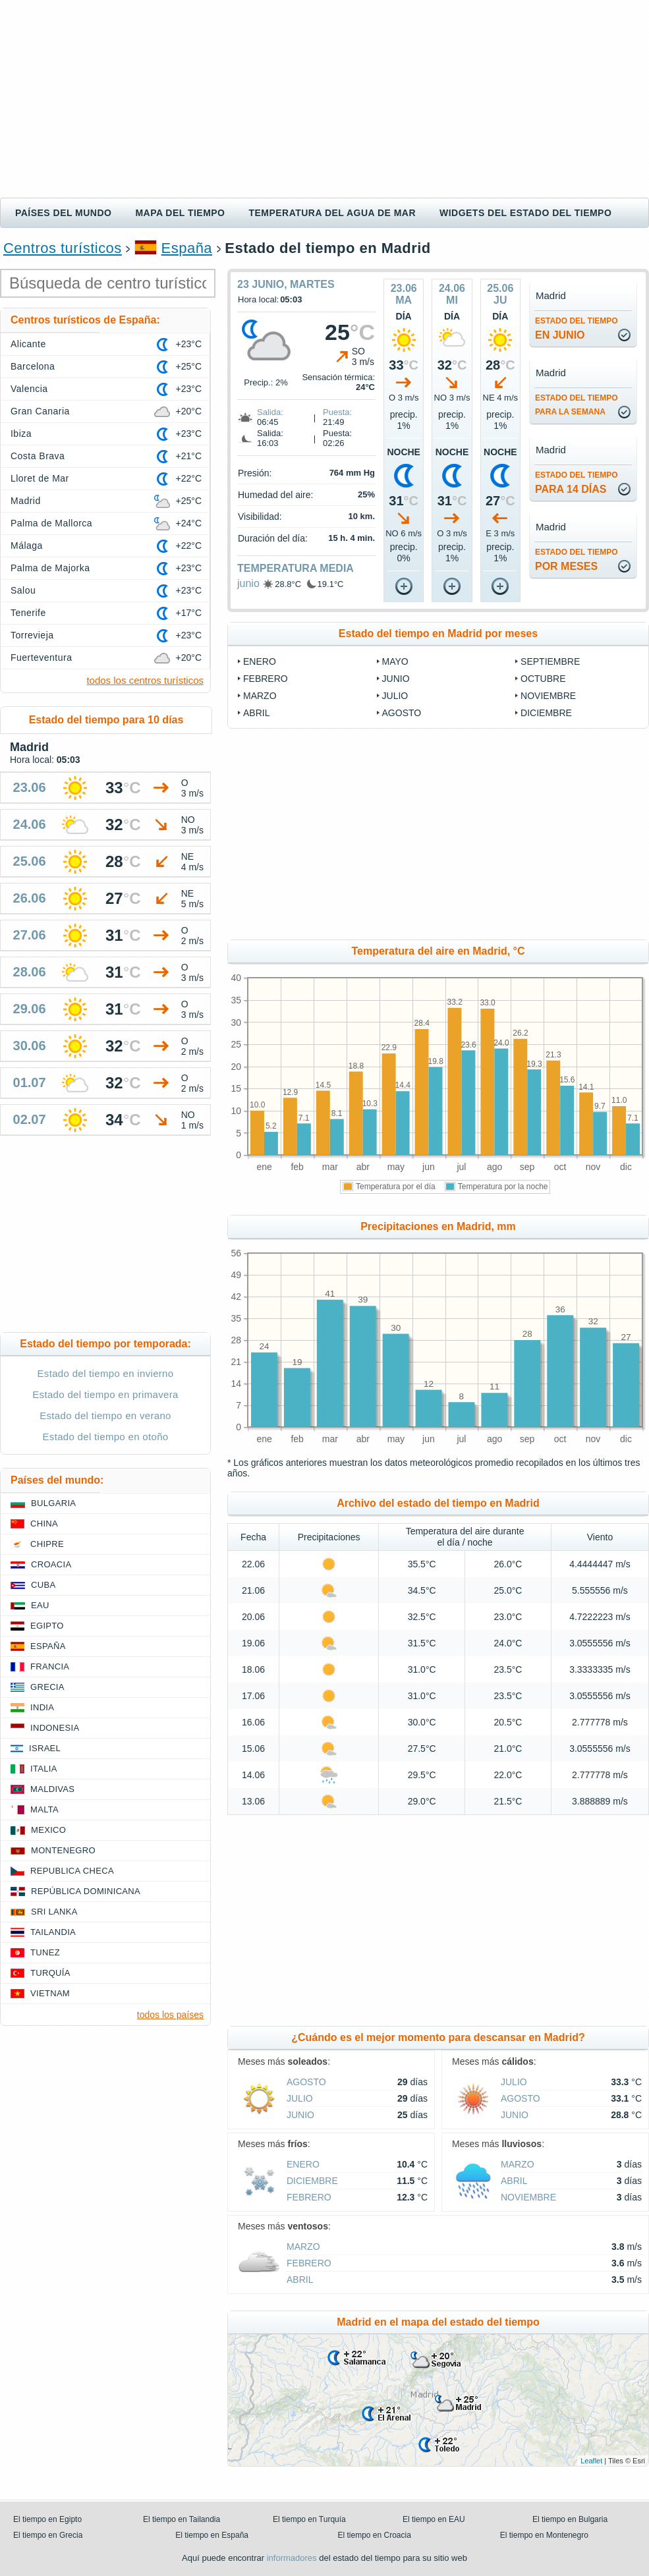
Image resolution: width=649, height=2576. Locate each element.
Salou (23, 590)
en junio (576, 328)
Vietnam (50, 1993)
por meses (576, 559)
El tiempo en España (211, 2535)
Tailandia (53, 1932)
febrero (265, 678)
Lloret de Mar (40, 478)
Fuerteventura (41, 657)
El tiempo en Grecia (47, 2535)
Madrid (26, 500)
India (42, 1707)
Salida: (270, 412)
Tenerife (28, 612)
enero (259, 661)
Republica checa (72, 1871)
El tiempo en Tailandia (181, 2519)
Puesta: (337, 412)
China (44, 1523)
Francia (49, 1666)
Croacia (51, 1564)
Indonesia (54, 1728)
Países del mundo (63, 213)
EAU (40, 1605)
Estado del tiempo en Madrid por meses (438, 633)
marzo (260, 695)
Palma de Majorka (50, 568)
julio (395, 695)
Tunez (45, 1952)
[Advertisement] (324, 99)
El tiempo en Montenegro (544, 2535)
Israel (45, 1748)
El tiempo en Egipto (47, 2519)
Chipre (47, 1544)
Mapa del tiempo (180, 213)
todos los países (170, 2014)
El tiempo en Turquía (309, 2519)
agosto (402, 713)
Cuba (43, 1585)
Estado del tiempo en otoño (106, 1436)
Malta (44, 1809)
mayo (395, 661)
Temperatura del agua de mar (332, 213)
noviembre (548, 695)
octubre (543, 678)
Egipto (47, 1626)
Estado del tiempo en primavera (105, 1394)
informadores (292, 2558)
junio (248, 583)
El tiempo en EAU (434, 2519)
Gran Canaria (40, 411)
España (187, 248)
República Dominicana (85, 1891)
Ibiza (21, 433)
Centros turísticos (62, 248)
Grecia (47, 1687)
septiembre (550, 661)
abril (256, 713)
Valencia (29, 388)
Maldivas (52, 1789)
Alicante (28, 344)
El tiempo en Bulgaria (569, 2519)
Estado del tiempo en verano (105, 1415)
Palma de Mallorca (51, 523)
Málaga (27, 545)
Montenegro (63, 1850)
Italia (43, 1769)
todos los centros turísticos (145, 680)
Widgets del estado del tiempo (525, 213)
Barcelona (33, 366)
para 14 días (576, 482)
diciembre (546, 713)
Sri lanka (54, 1912)
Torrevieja (32, 635)
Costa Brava (38, 456)
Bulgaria (53, 1503)
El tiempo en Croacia (374, 2535)
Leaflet (591, 2461)
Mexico (48, 1830)
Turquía (50, 1973)
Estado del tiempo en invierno (106, 1373)
